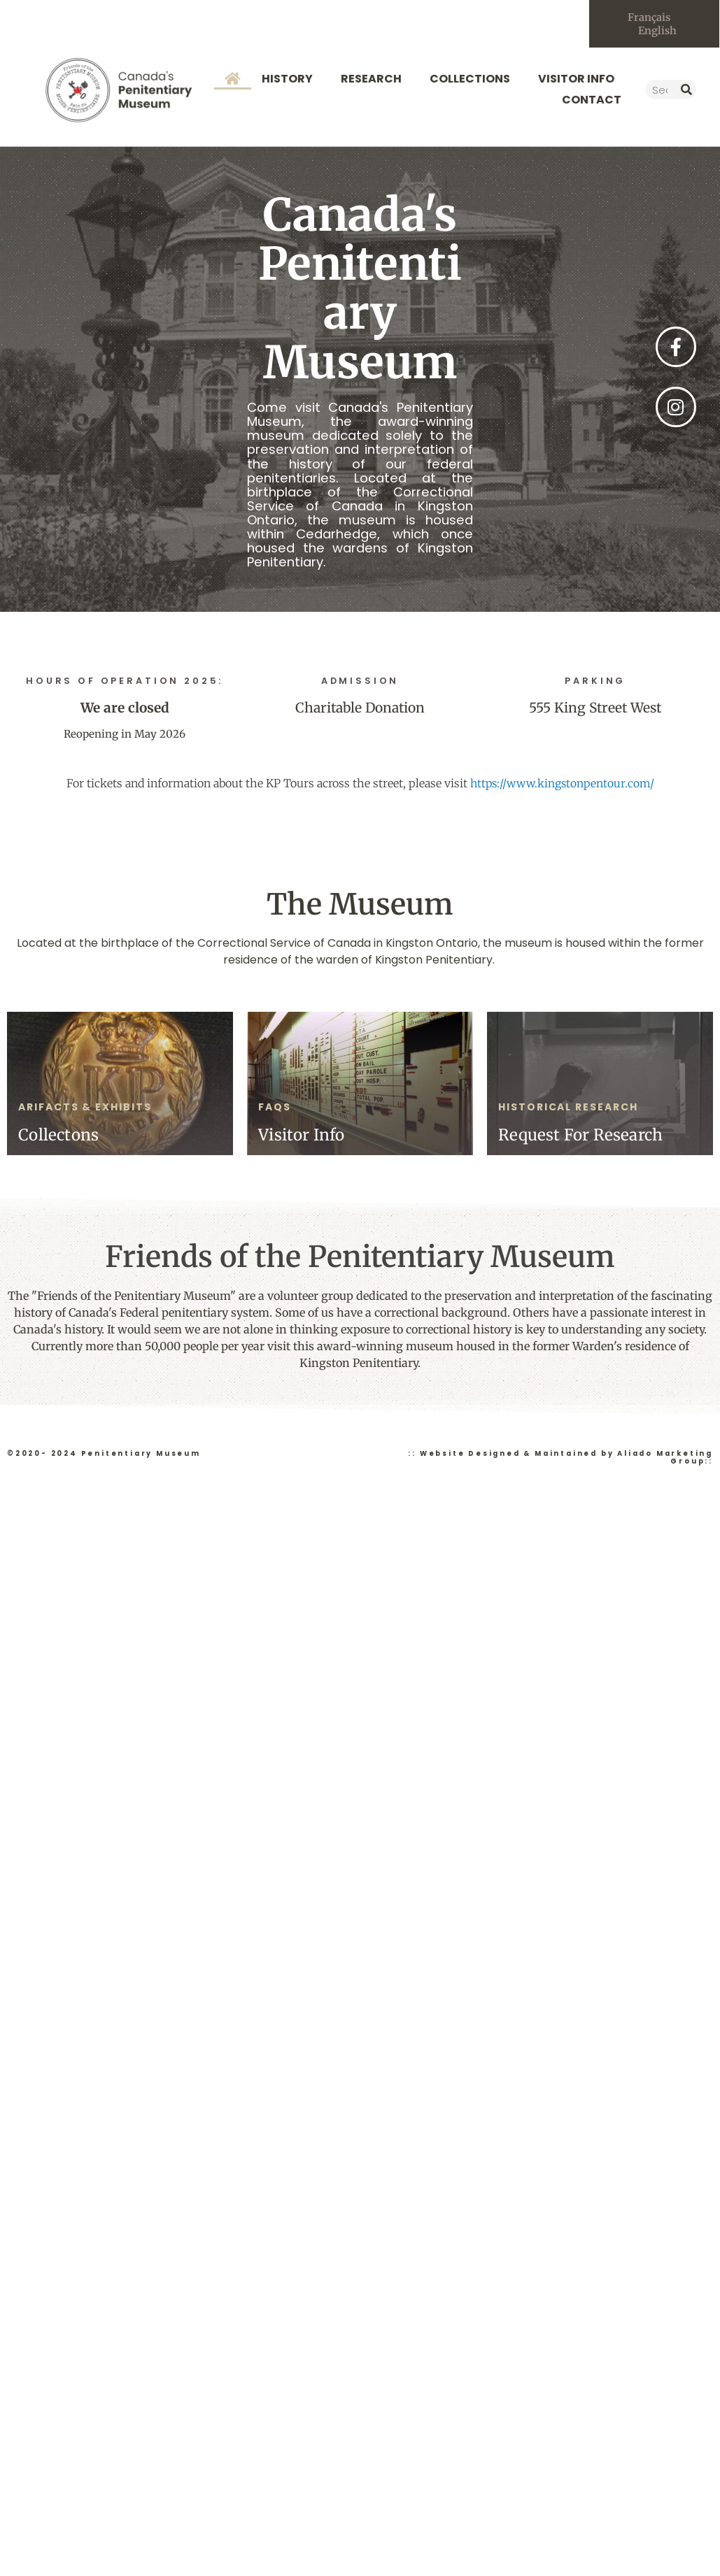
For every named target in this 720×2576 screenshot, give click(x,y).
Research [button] (375, 81)
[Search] (686, 91)
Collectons (58, 1137)
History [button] (291, 81)
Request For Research (580, 1137)
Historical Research (567, 1108)
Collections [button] (473, 81)
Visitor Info (301, 1137)
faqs (274, 1108)
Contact (591, 102)
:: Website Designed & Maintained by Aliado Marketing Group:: (560, 1459)
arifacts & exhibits (84, 1108)
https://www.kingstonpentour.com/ (562, 785)
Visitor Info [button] (579, 81)
